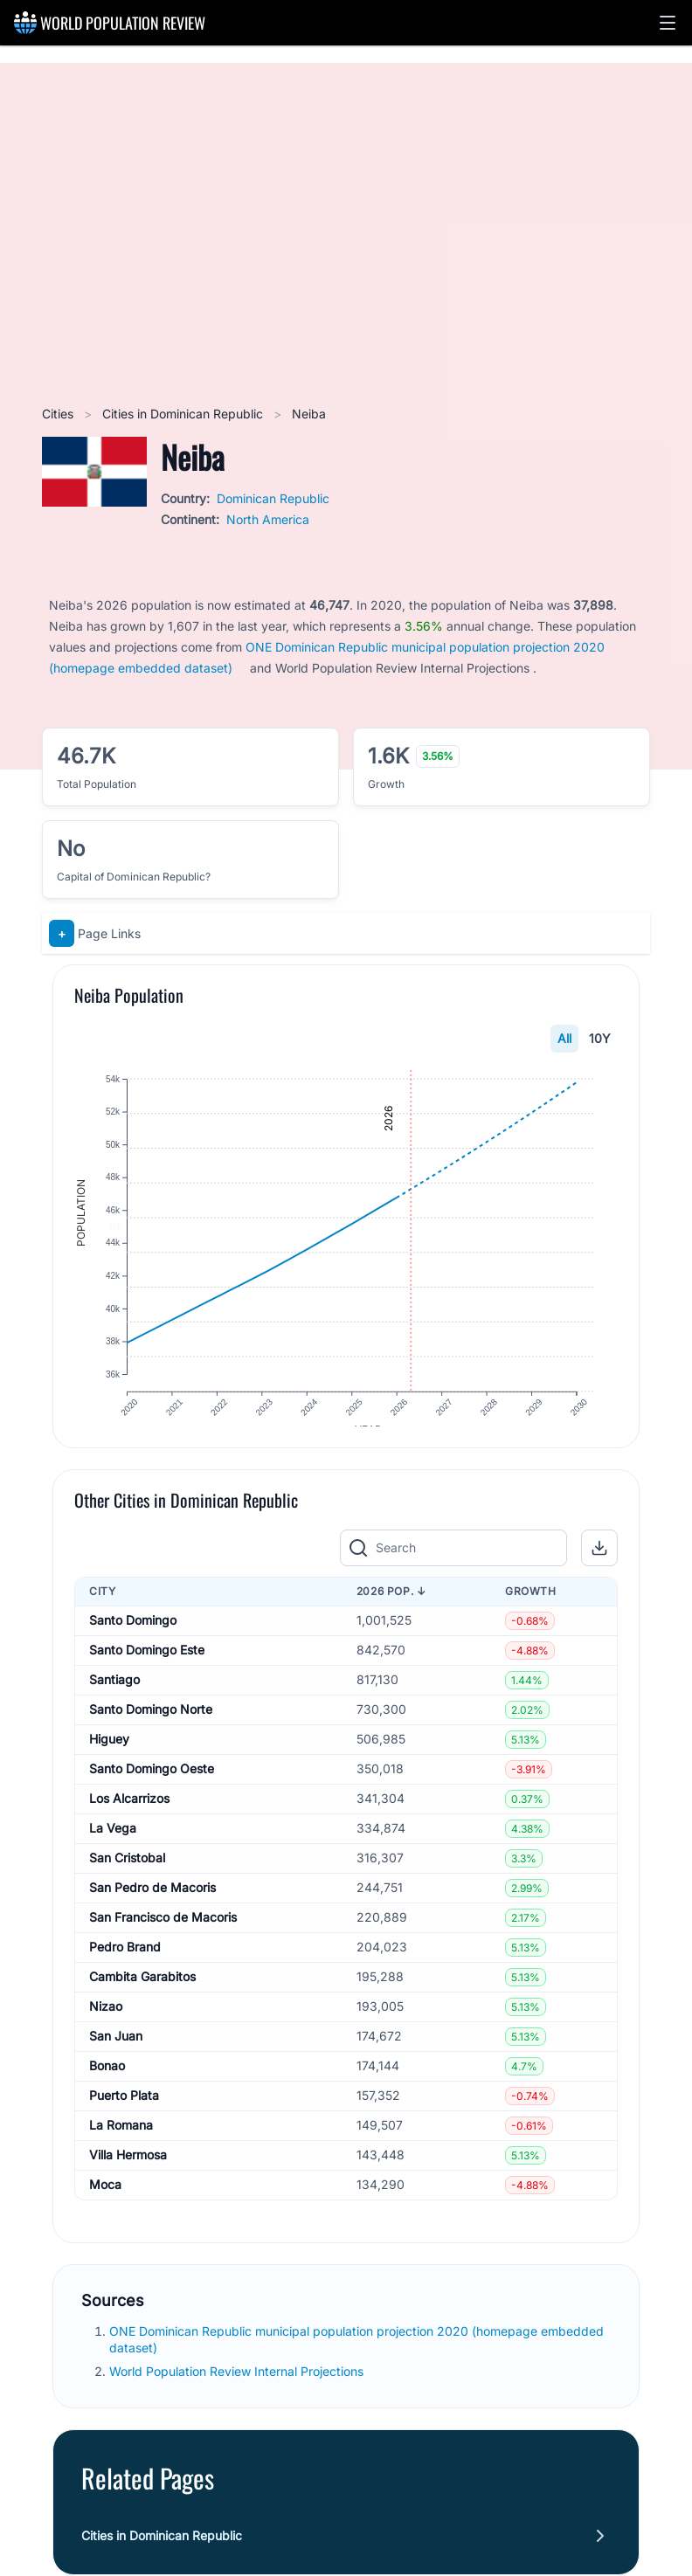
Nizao (105, 2023)
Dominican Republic (273, 498)
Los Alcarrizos (129, 1815)
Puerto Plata (124, 2112)
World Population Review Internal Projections (236, 2388)
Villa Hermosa (128, 2172)
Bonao (107, 2082)
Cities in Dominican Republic (184, 413)
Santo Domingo (132, 1637)
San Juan (115, 2053)
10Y (600, 1038)
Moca (105, 2201)
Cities (59, 413)
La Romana (121, 2142)
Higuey (109, 1756)
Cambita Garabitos (142, 1993)
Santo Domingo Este (146, 1667)
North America (267, 519)
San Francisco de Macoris (163, 1934)
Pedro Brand (125, 1964)
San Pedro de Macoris (152, 1904)
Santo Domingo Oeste (151, 1785)
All (564, 1038)
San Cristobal (127, 1875)
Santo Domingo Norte (150, 1726)
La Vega (112, 1845)
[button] (667, 22)
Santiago (114, 1696)
